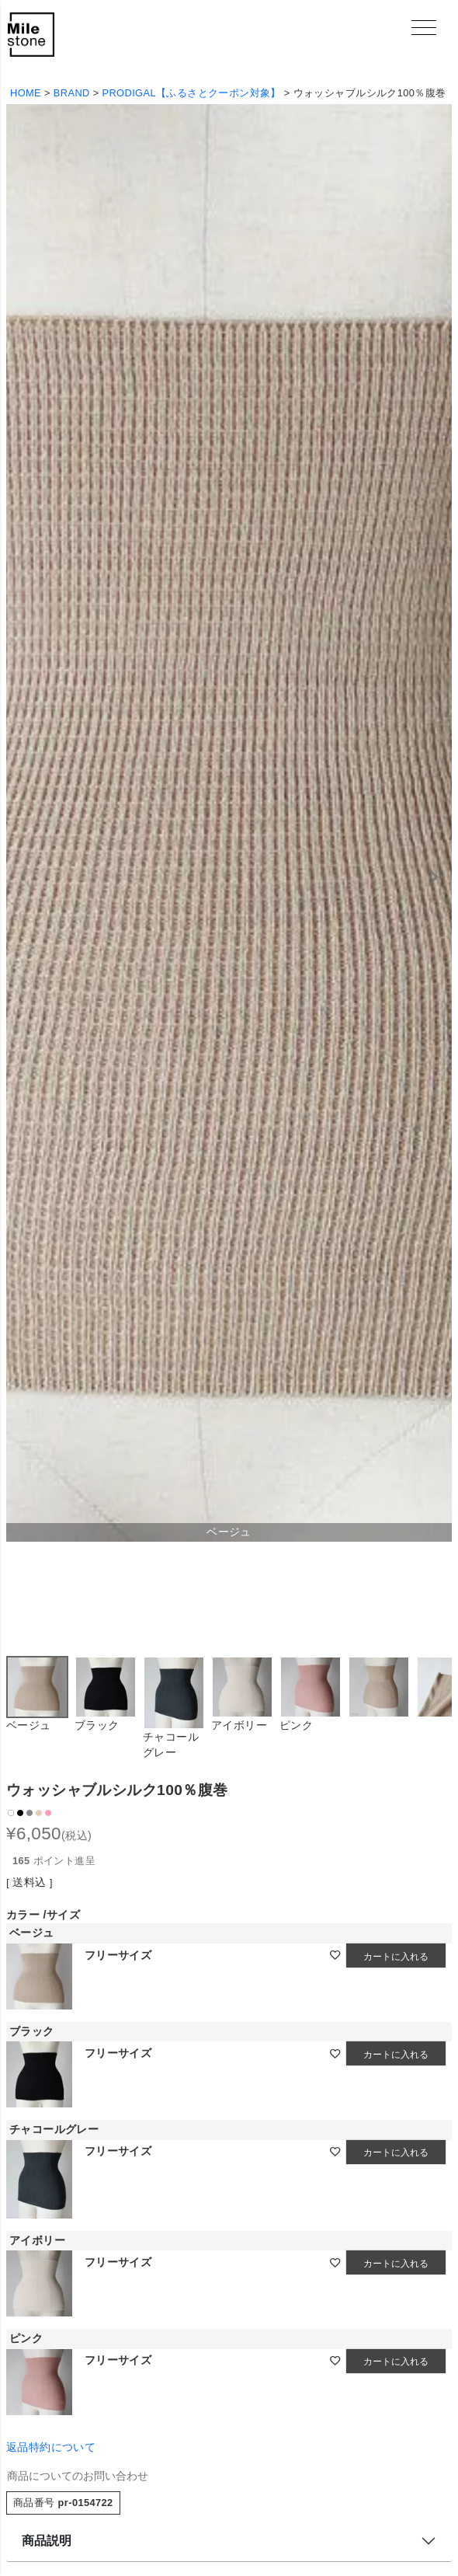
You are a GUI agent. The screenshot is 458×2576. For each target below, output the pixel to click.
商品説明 (46, 2540)
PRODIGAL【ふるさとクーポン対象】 (191, 93)
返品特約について (50, 2447)
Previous (24, 877)
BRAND (72, 93)
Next (433, 877)
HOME (25, 93)
